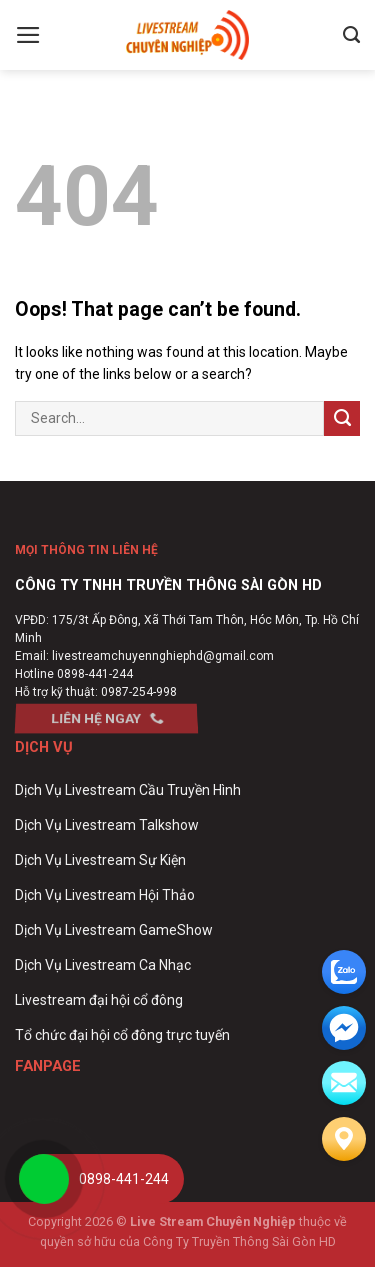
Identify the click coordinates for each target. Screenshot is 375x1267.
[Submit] (342, 418)
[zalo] (344, 972)
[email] (344, 1028)
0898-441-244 (95, 674)
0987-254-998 (139, 692)
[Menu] (28, 35)
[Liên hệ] (344, 1139)
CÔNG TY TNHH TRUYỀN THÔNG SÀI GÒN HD (168, 585)
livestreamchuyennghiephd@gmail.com (163, 656)
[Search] (351, 35)
